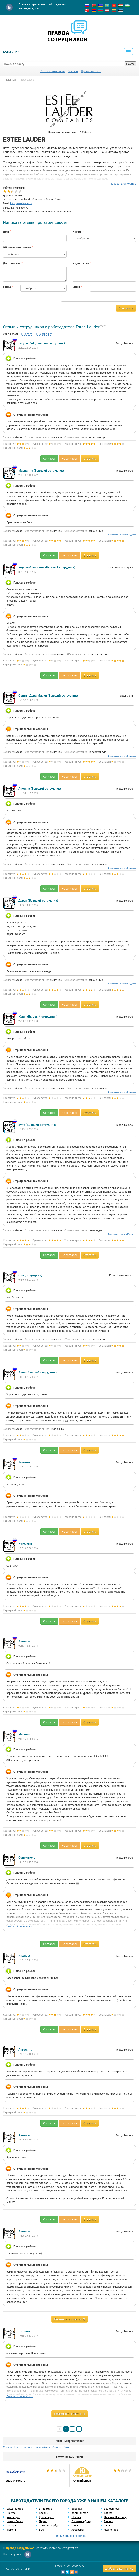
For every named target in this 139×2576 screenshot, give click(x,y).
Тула (107, 2525)
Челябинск (111, 2529)
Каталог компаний (52, 71)
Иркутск (11, 2512)
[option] (36, 2475)
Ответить (89, 458)
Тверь (75, 2525)
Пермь (43, 2521)
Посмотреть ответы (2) (69, 2319)
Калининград (79, 2512)
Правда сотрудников (20, 2548)
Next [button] (134, 2475)
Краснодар (13, 2517)
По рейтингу (44, 334)
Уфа (41, 2529)
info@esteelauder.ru (21, 203)
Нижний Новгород (115, 2517)
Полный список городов (69, 2535)
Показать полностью (19, 1926)
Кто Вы (77, 231)
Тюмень (12, 2529)
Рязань (108, 2521)
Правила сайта (91, 71)
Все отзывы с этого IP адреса (122, 535)
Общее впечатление (17, 247)
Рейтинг (73, 71)
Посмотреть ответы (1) (69, 2413)
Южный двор (103, 2475)
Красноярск (46, 2517)
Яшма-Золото (36, 2475)
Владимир (45, 2508)
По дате (26, 334)
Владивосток (15, 2508)
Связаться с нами (18, 2568)
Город (7, 286)
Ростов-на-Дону (23, 2447)
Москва (7, 2447)
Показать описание (123, 183)
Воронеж (76, 2508)
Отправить (126, 308)
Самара (56, 2447)
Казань (43, 2512)
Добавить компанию (119, 2568)
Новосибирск (42, 2447)
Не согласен (69, 458)
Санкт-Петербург (49, 2525)
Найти (130, 64)
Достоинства (12, 263)
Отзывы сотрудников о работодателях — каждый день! (42, 6)
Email (76, 286)
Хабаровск (77, 2529)
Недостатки (81, 263)
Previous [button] (5, 2475)
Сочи (67, 2447)
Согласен (49, 458)
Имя (6, 231)
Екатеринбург (112, 2508)
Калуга (108, 2512)
